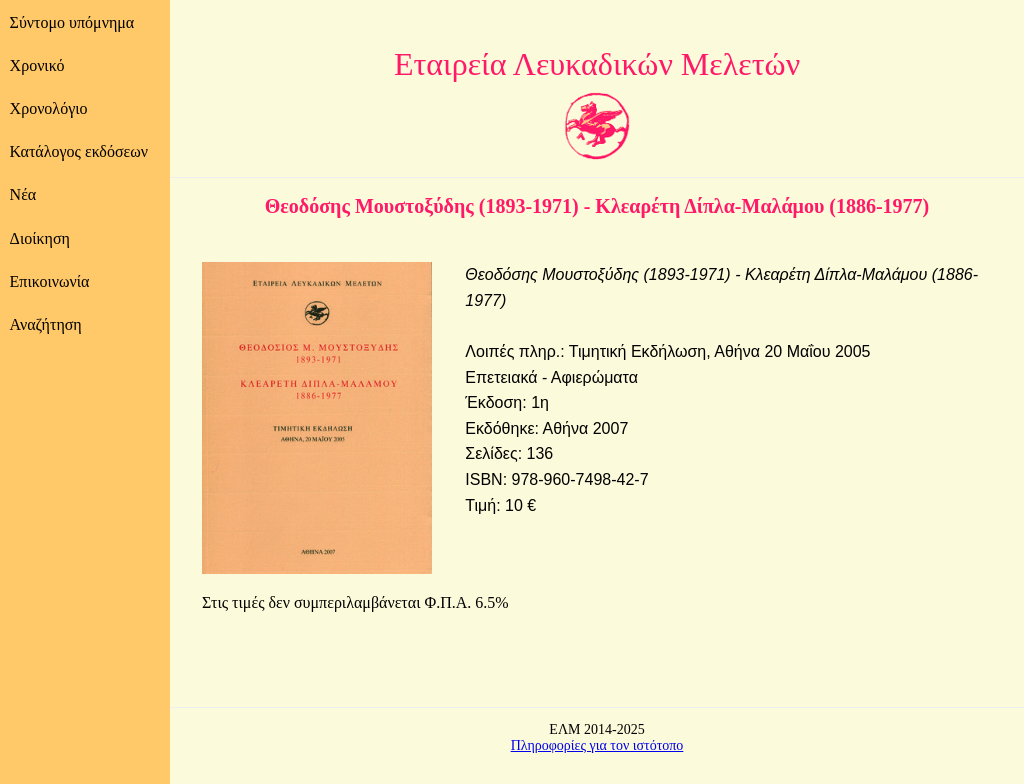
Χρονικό (37, 65)
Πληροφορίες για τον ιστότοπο (597, 745)
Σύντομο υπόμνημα (72, 22)
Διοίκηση (40, 238)
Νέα (23, 194)
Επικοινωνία (50, 281)
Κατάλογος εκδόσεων (79, 151)
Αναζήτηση (46, 324)
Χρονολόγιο (49, 108)
